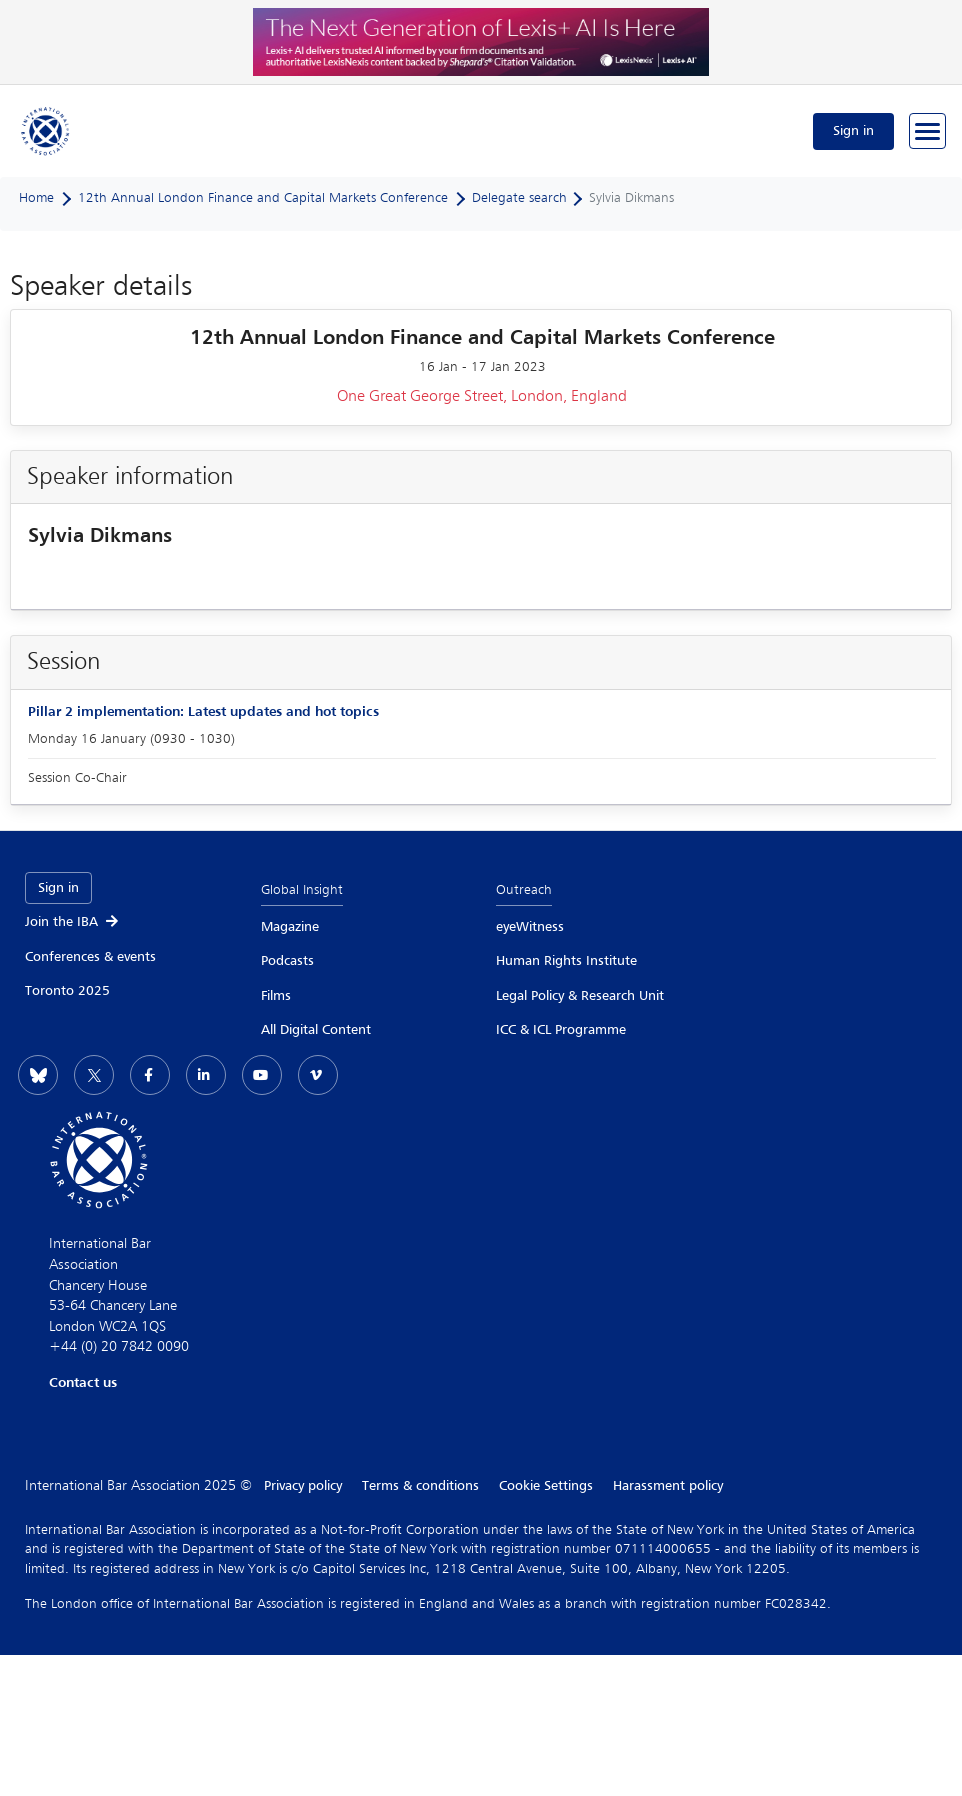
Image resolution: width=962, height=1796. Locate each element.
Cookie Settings (546, 1486)
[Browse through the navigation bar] (927, 131)
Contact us (83, 1383)
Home (36, 198)
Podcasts (287, 961)
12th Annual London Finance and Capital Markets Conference (263, 198)
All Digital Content (316, 1030)
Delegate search (519, 198)
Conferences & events (90, 957)
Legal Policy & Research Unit (580, 996)
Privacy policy (303, 1486)
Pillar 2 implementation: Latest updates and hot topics (203, 712)
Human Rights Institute (566, 961)
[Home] (46, 131)
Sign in (853, 131)
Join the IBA (73, 922)
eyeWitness (530, 927)
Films (276, 996)
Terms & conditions (420, 1486)
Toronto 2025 (67, 991)
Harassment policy (668, 1486)
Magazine (290, 927)
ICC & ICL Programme (561, 1030)
